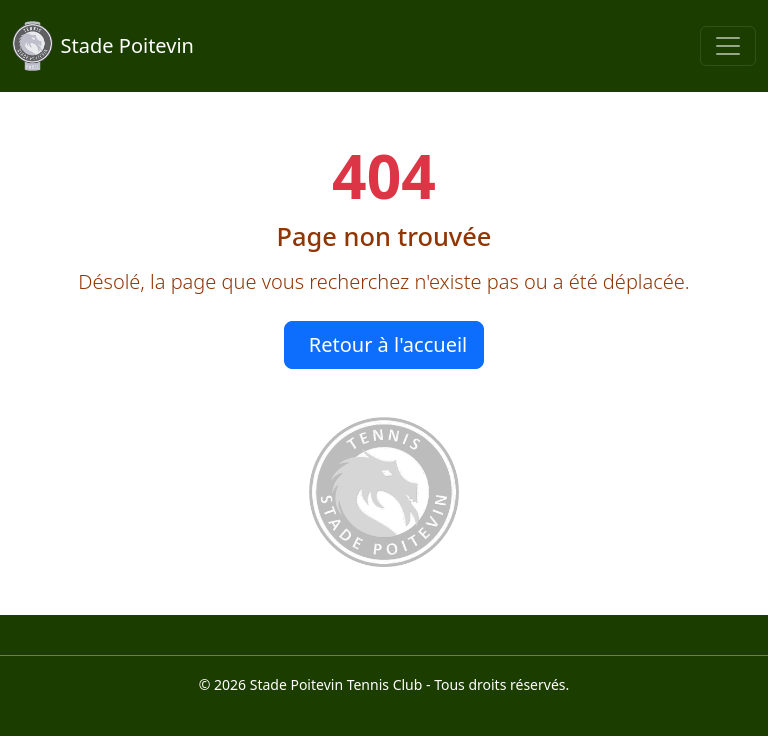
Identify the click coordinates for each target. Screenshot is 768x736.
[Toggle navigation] (728, 46)
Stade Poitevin (103, 46)
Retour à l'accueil (388, 344)
